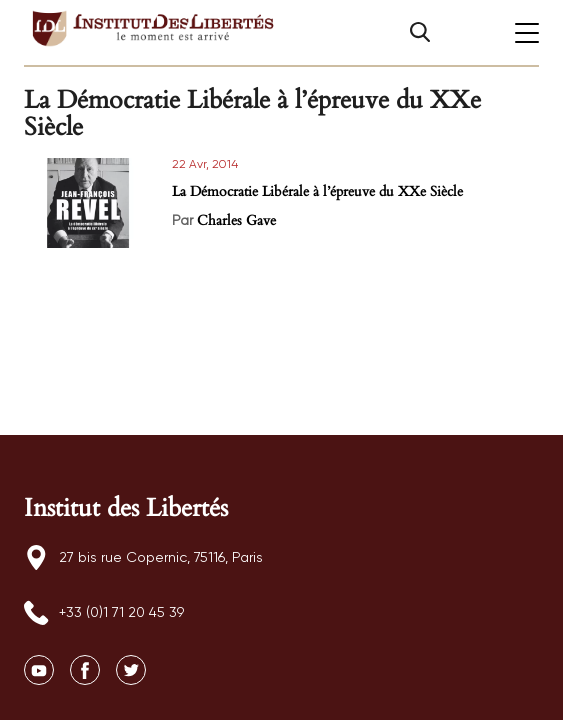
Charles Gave (236, 220)
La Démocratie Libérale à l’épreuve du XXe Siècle (317, 191)
